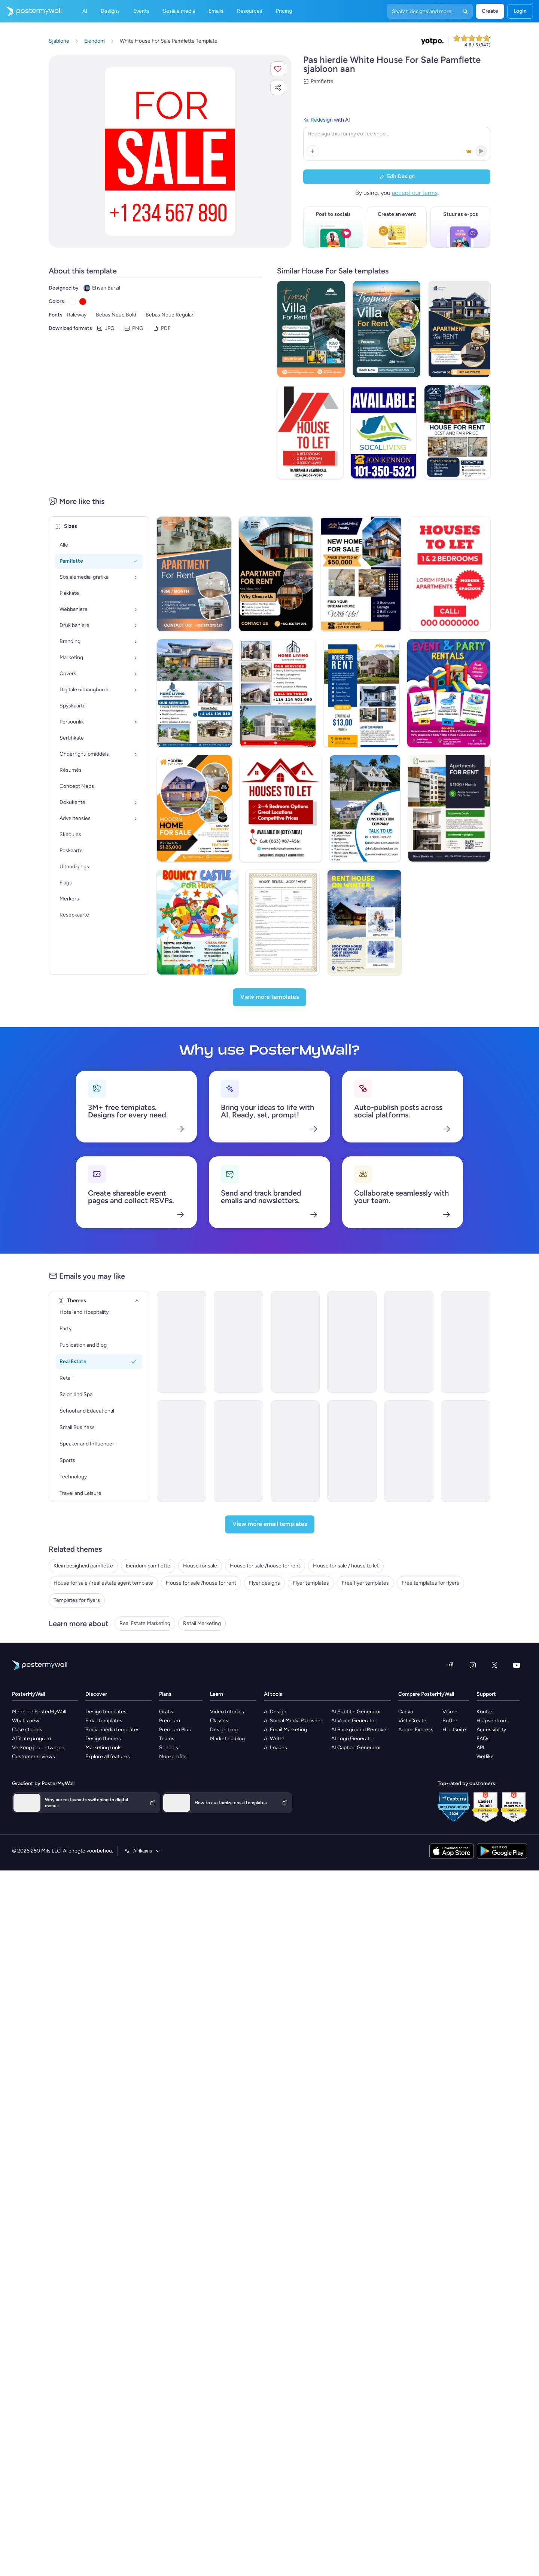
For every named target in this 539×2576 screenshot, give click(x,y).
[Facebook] (450, 1665)
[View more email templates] (269, 1524)
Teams (166, 1738)
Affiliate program (31, 1738)
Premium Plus (175, 1729)
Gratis (166, 1711)
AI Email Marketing (285, 1729)
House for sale (200, 1566)
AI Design (275, 1711)
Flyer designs (264, 1583)
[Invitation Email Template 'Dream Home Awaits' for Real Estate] (465, 1342)
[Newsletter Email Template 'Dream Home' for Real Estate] (465, 1451)
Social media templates (112, 1729)
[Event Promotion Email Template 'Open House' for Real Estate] (181, 1342)
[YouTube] (516, 1665)
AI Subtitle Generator (356, 1711)
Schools (168, 1747)
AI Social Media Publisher (293, 1720)
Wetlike (485, 1756)
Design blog (224, 1729)
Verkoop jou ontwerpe (38, 1747)
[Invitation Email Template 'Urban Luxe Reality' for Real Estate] (295, 1451)
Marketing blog (227, 1738)
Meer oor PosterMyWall (39, 1711)
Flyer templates (311, 1583)
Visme (449, 1711)
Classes (219, 1720)
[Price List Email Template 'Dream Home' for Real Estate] (408, 1451)
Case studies (27, 1729)
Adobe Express (415, 1729)
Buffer (449, 1720)
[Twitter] (494, 1665)
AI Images (275, 1747)
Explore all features (107, 1756)
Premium (169, 1720)
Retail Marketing (202, 1623)
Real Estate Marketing (144, 1623)
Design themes (103, 1738)
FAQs (483, 1738)
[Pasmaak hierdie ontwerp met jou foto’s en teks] (170, 151)
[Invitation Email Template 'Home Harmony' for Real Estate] (238, 1451)
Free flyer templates (365, 1583)
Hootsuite (454, 1729)
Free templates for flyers (430, 1583)
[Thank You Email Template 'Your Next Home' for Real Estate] (181, 1451)
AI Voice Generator (353, 1720)
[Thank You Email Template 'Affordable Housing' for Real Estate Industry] (238, 1342)
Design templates (106, 1711)
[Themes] (137, 1301)
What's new (25, 1720)
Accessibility (491, 1729)
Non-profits (173, 1756)
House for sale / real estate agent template (103, 1583)
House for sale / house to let (346, 1566)
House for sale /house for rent (265, 1566)
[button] (277, 68)
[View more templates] (269, 997)
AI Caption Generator (356, 1747)
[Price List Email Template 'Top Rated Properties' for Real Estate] (408, 1342)
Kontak (484, 1711)
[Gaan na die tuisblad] (30, 11)
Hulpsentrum (492, 1720)
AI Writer (274, 1738)
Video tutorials (227, 1711)
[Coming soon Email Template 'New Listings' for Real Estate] (352, 1451)
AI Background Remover (359, 1729)
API (480, 1747)
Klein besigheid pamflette (83, 1566)
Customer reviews (33, 1756)
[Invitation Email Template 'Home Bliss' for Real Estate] (352, 1342)
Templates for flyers (77, 1600)
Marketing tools (103, 1747)
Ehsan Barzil (106, 288)
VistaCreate (412, 1720)
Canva (405, 1711)
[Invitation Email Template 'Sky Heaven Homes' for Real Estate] (295, 1342)
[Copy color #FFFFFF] (72, 301)
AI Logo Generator (352, 1738)
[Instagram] (472, 1665)
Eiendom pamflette (148, 1566)
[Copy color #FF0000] (82, 301)
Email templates (103, 1720)
